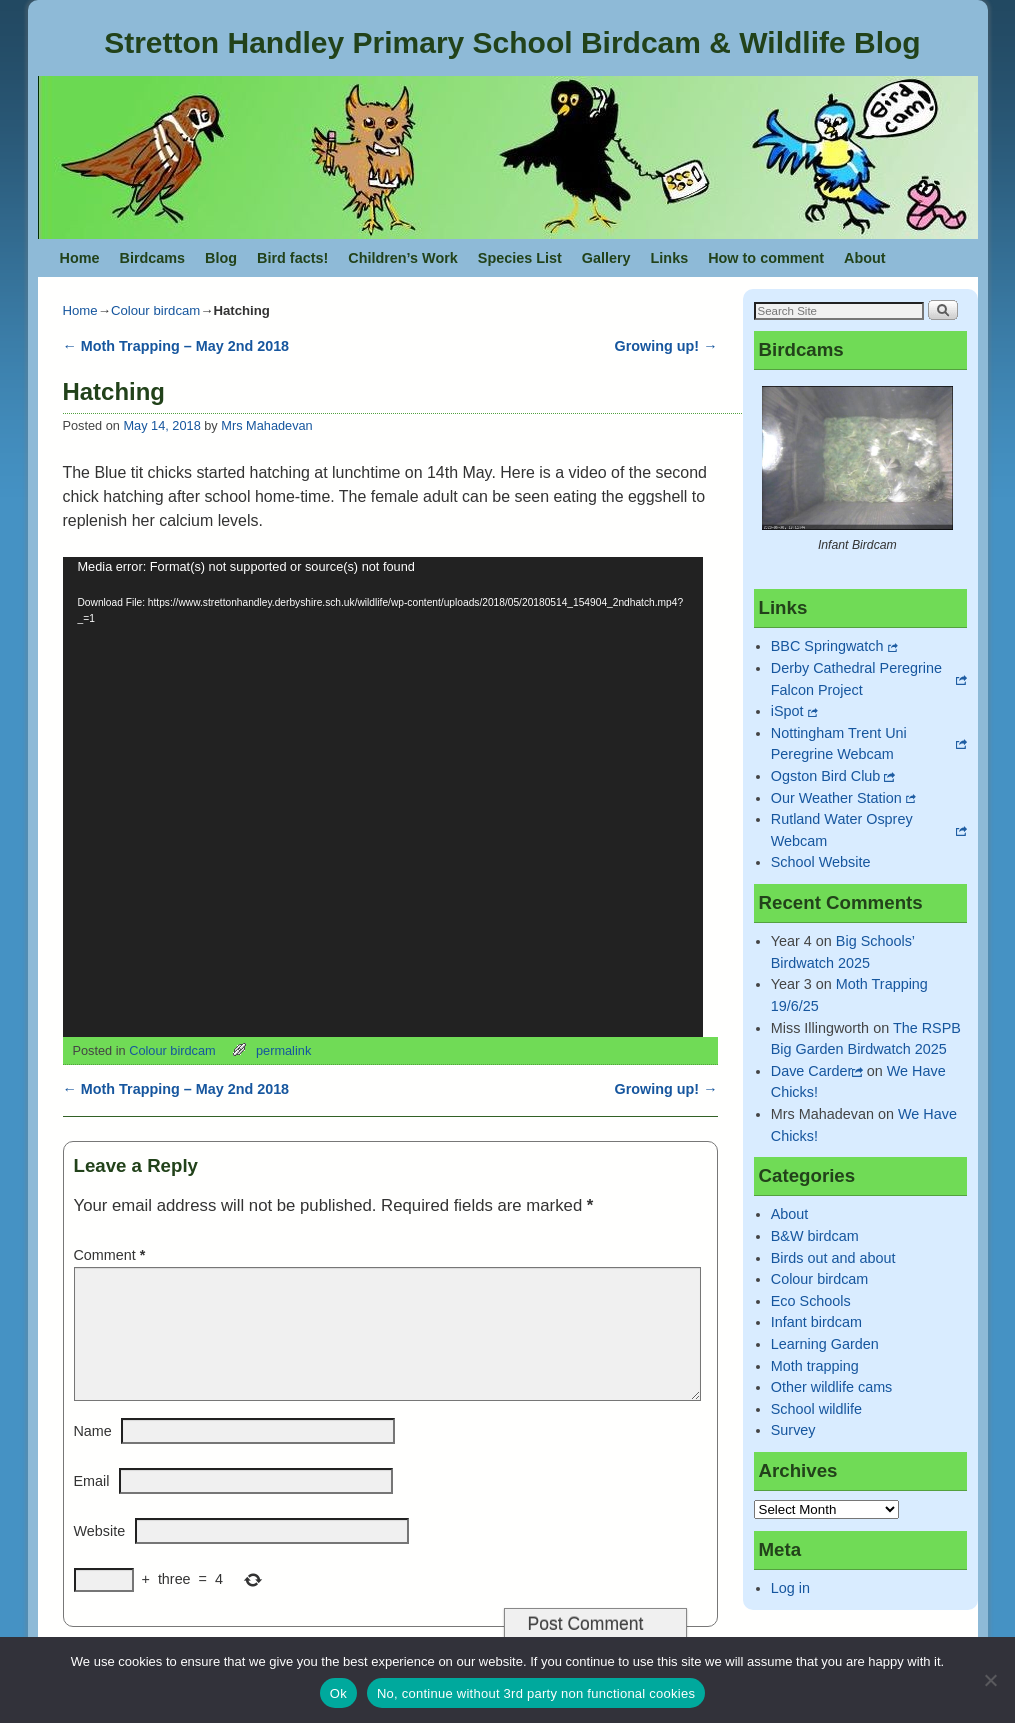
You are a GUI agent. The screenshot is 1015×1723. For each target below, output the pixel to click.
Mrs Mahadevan (266, 425)
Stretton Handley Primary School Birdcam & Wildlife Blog (512, 42)
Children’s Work (403, 258)
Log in (790, 1588)
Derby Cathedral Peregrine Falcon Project (856, 679)
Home (80, 258)
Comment (112, 1255)
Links (670, 258)
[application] (383, 797)
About (865, 258)
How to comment (766, 258)
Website (100, 1555)
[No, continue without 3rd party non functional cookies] (990, 1680)
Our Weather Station (836, 798)
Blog (221, 258)
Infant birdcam (816, 1322)
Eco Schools (811, 1301)
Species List (520, 258)
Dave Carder (812, 1071)
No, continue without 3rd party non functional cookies (536, 1693)
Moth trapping (815, 1366)
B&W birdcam (815, 1236)
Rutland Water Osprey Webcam (842, 830)
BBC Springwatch (827, 646)
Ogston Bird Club (826, 776)
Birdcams (152, 258)
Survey (793, 1430)
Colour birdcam (155, 310)
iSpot (787, 711)
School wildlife (816, 1409)
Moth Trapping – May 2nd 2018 (176, 346)
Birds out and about (833, 1258)
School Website (821, 862)
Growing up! (666, 346)
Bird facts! (292, 258)
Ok (338, 1693)
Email (92, 1505)
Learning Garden (825, 1344)
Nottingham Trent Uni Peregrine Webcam (839, 744)
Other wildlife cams (832, 1387)
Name (93, 1455)
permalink (283, 1050)
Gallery (606, 258)
